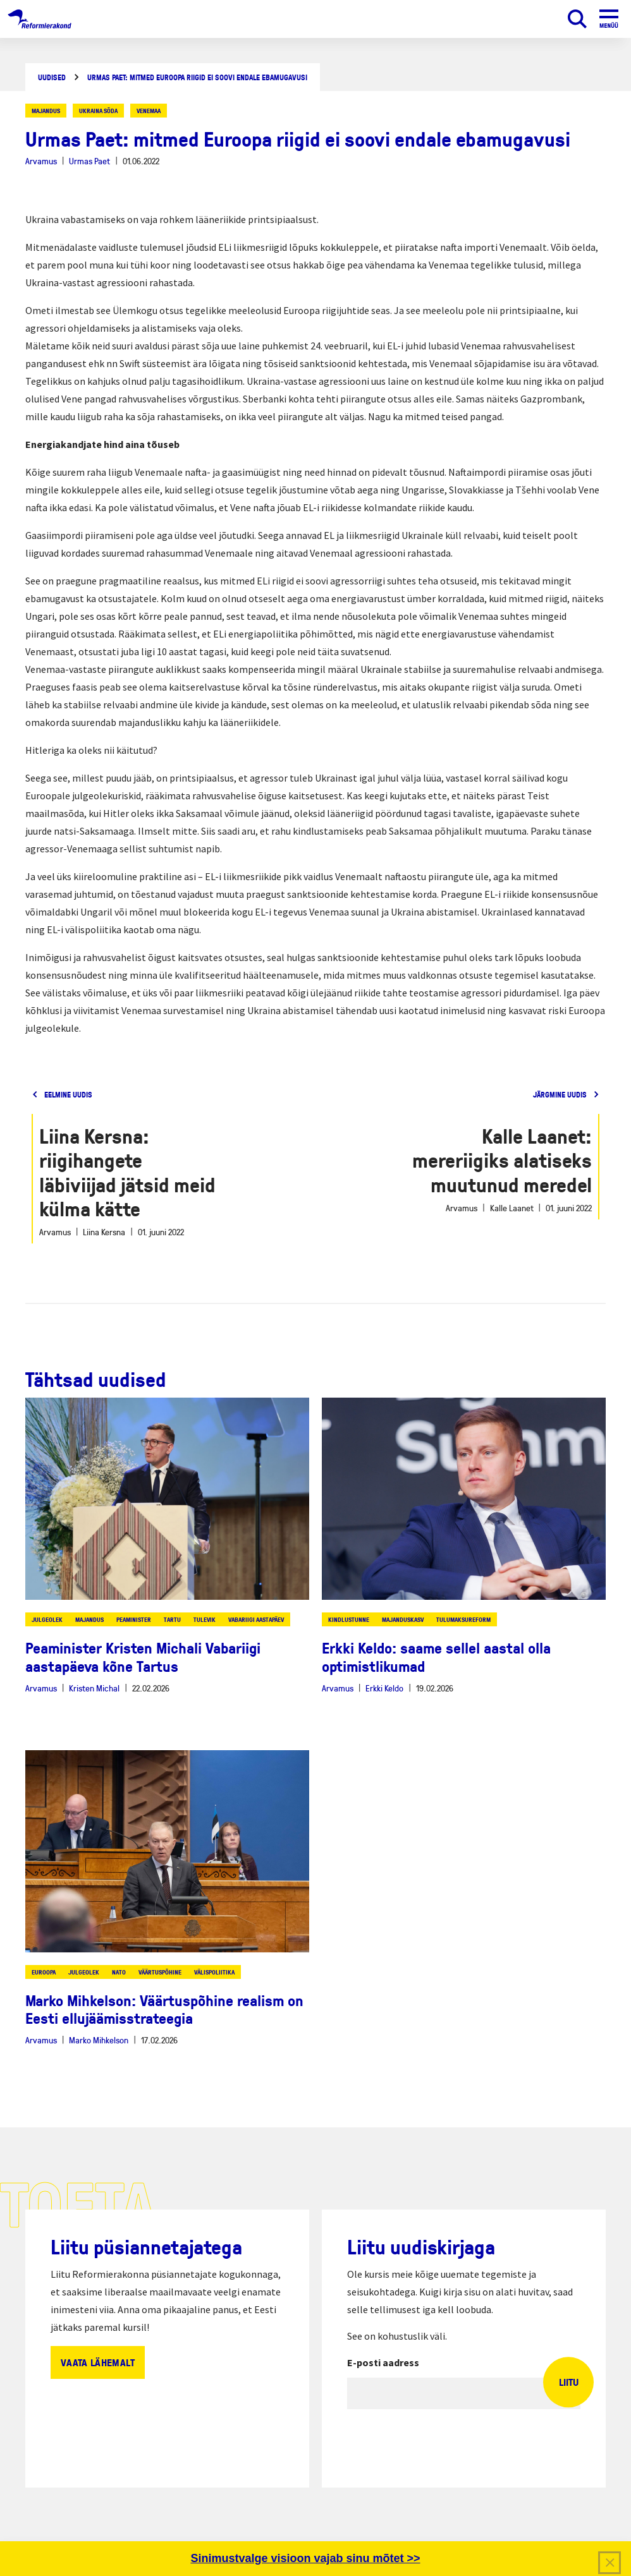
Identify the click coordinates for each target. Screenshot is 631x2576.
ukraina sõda (98, 110)
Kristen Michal (94, 1688)
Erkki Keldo (384, 1688)
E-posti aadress (383, 2362)
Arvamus (41, 161)
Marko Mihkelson (98, 2040)
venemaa (149, 110)
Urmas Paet (89, 161)
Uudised (52, 77)
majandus (46, 110)
